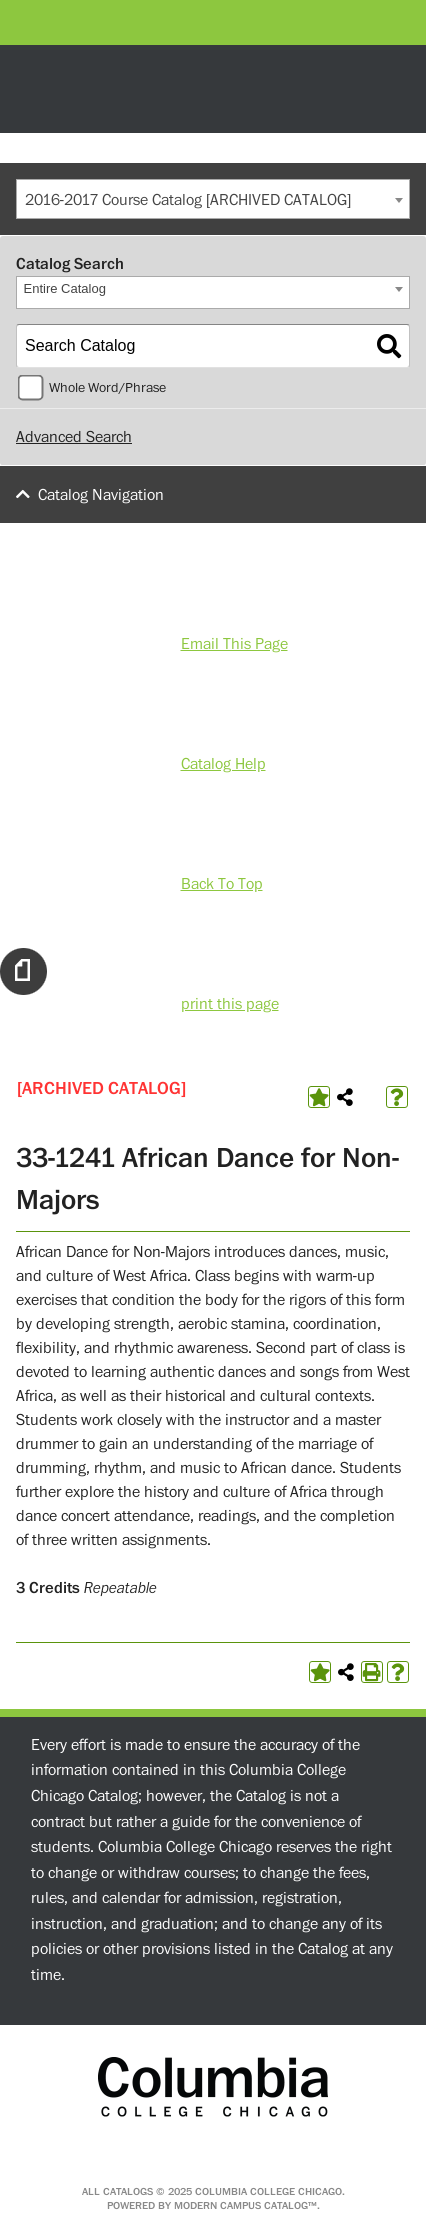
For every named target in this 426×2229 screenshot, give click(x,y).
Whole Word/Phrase (107, 388)
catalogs (128, 2191)
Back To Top (222, 884)
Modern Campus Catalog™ (245, 2205)
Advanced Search (74, 437)
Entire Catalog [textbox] (65, 288)
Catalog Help (223, 764)
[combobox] (213, 199)
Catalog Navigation (101, 495)
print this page (230, 1004)
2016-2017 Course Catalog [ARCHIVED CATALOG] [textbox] (188, 200)
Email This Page (234, 644)
